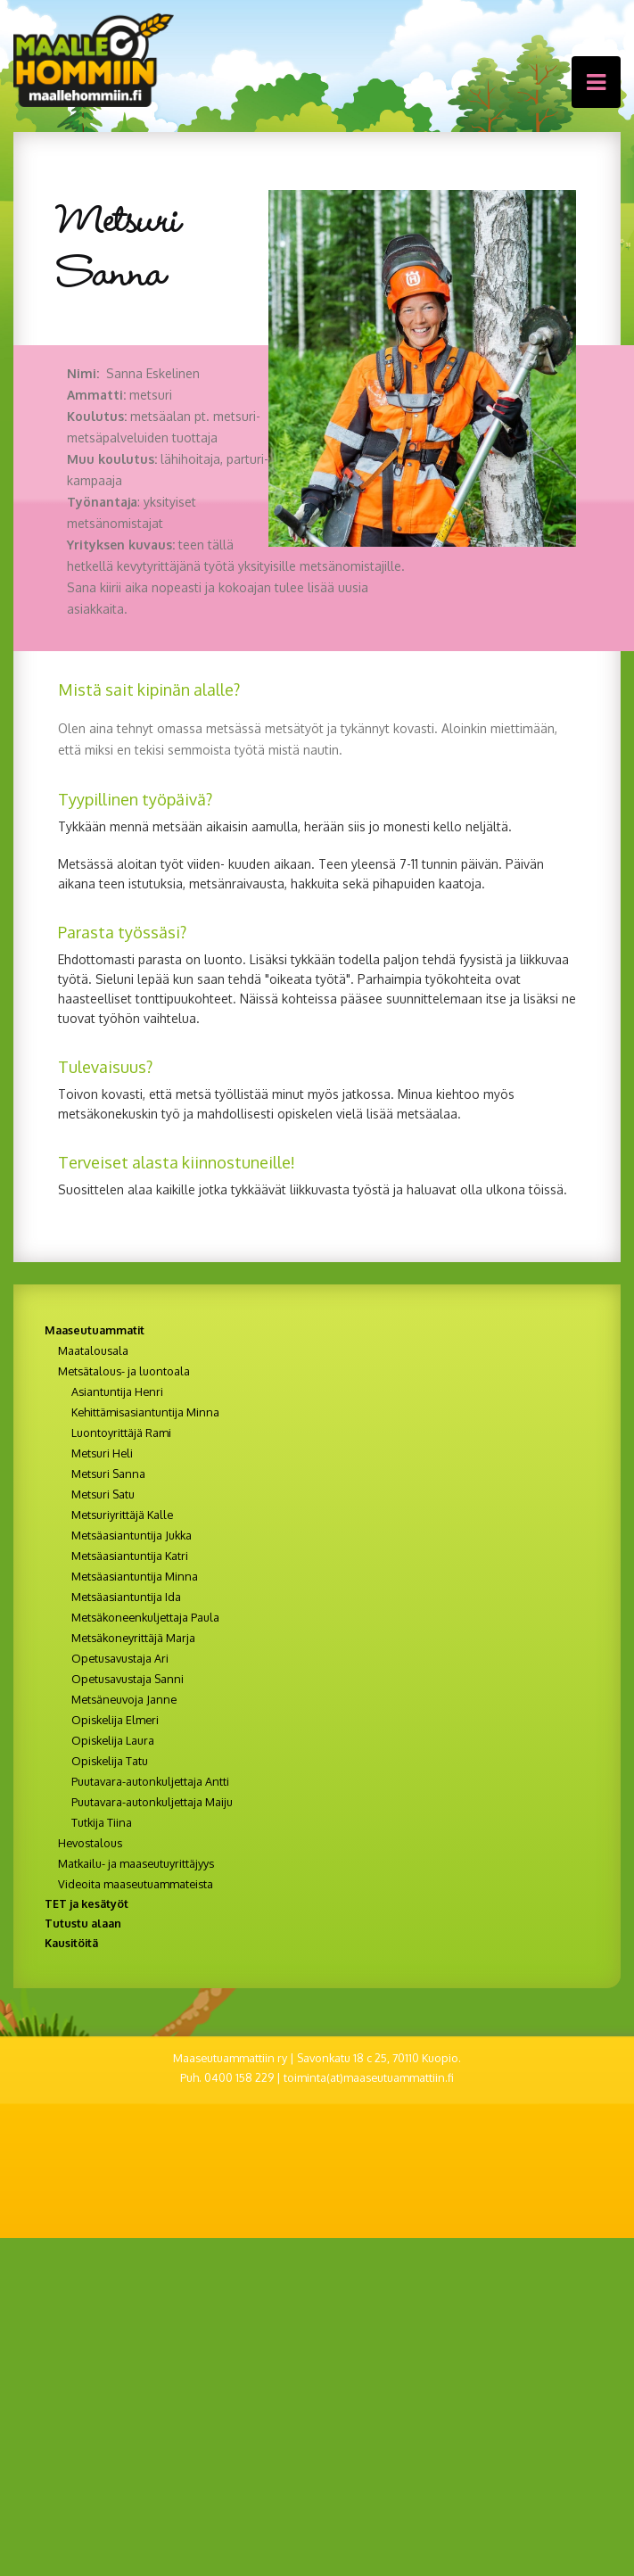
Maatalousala (93, 1350)
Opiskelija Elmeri (115, 1719)
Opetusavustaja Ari (120, 1658)
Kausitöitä (71, 1943)
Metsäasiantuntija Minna (134, 1576)
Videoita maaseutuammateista (135, 1884)
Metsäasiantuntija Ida (126, 1596)
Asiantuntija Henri (117, 1391)
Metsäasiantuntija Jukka (131, 1535)
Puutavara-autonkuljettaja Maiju (152, 1802)
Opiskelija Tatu (109, 1760)
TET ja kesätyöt (86, 1903)
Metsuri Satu (103, 1494)
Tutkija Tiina (101, 1822)
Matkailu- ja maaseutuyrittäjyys (136, 1863)
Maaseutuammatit (94, 1330)
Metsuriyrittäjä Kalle (122, 1514)
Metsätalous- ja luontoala (124, 1371)
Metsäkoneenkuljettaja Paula (145, 1617)
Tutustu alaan (83, 1923)
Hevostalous (90, 1843)
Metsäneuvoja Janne (124, 1699)
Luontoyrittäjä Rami (121, 1432)
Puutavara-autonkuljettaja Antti (150, 1781)
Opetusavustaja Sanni (127, 1678)
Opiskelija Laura (112, 1740)
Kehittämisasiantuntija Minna (145, 1412)
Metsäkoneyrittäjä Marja (133, 1637)
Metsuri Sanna (108, 1473)
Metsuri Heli (102, 1453)
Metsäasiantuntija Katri (129, 1555)
